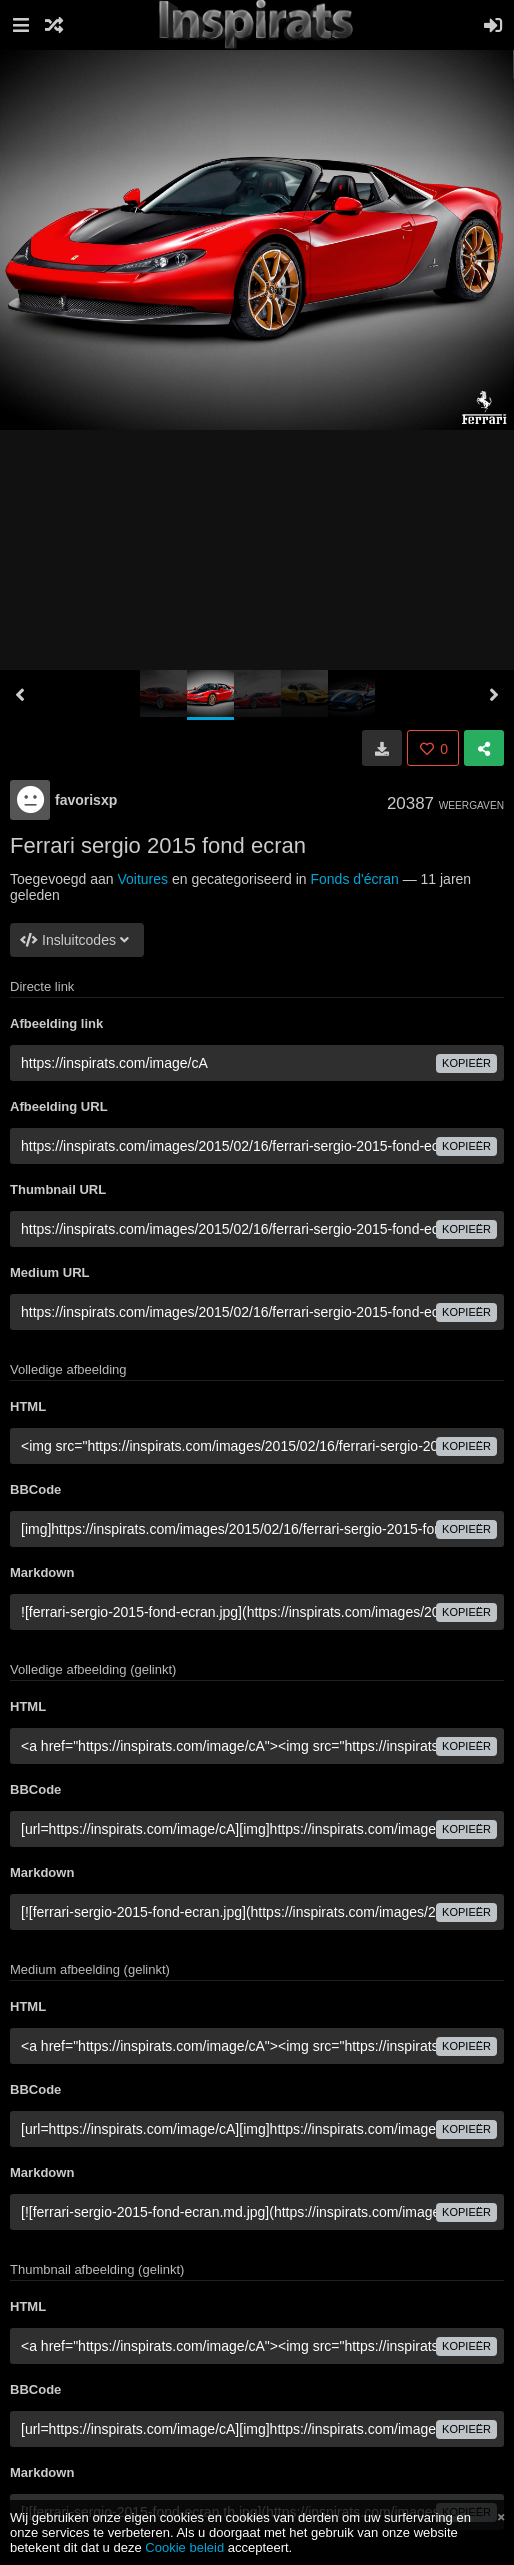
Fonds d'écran (354, 879)
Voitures (142, 879)
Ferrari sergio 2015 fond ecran (158, 845)
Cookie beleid (184, 2547)
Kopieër (466, 1063)
